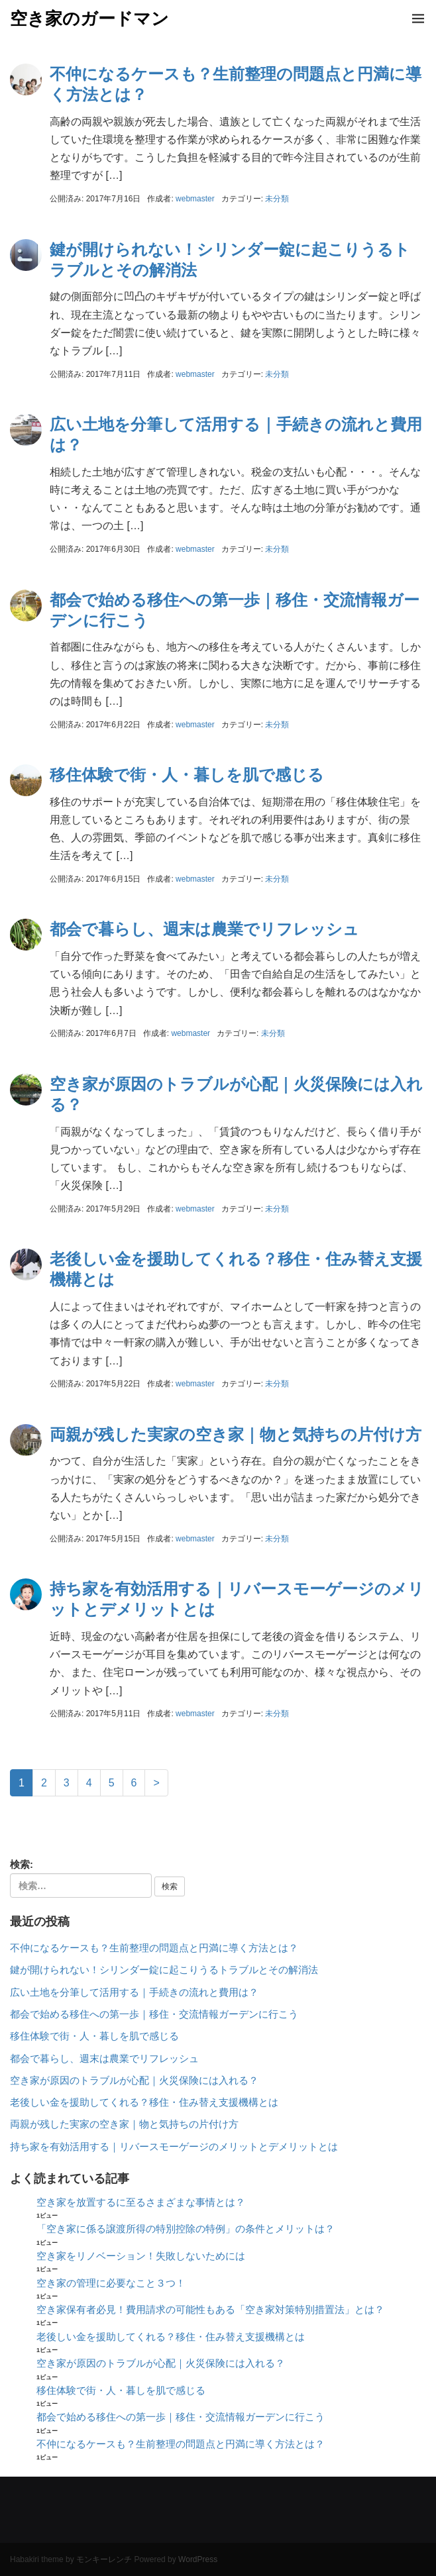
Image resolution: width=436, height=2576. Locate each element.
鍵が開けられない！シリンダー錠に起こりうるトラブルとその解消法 (164, 1970)
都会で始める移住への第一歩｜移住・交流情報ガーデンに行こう (154, 2014)
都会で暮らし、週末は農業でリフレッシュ (204, 929)
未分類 (277, 198)
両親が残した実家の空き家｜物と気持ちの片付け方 (235, 1434)
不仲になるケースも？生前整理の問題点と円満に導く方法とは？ (154, 1948)
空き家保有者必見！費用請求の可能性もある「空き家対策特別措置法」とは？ (210, 2309)
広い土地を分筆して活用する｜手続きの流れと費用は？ (134, 1992)
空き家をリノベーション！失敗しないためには (140, 2256)
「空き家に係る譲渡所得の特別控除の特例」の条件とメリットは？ (185, 2229)
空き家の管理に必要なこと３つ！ (111, 2283)
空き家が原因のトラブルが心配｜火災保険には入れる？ (134, 2080)
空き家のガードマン (89, 18)
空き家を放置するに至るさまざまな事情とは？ (140, 2202)
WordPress (197, 2559)
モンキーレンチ (104, 2559)
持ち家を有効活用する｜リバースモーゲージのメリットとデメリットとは (174, 2146)
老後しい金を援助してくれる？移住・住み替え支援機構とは (144, 2102)
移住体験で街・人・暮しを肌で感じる (187, 775)
